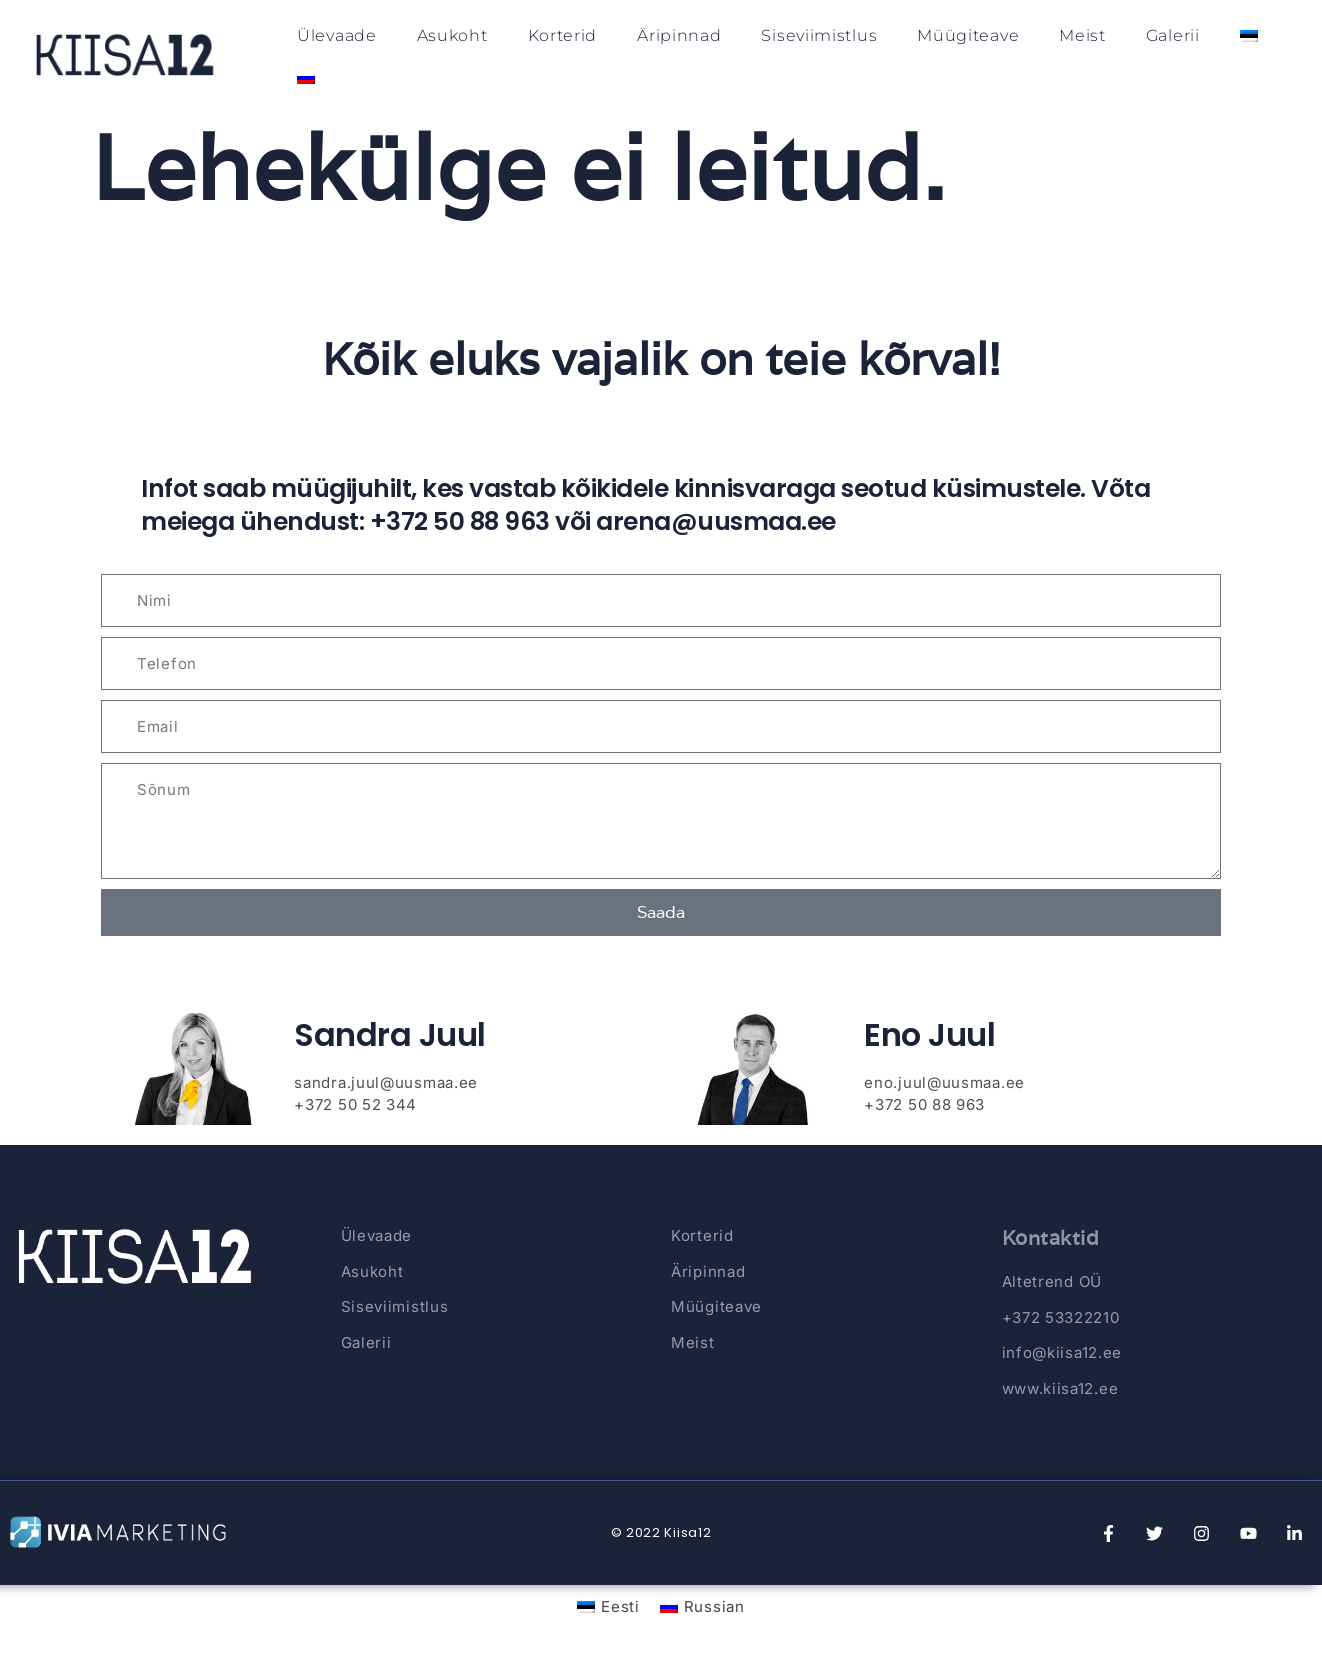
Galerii (1173, 35)
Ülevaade (337, 35)
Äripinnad (679, 35)
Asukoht (452, 35)
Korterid (563, 35)
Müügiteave (968, 35)
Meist (1082, 35)
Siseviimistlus (819, 35)
